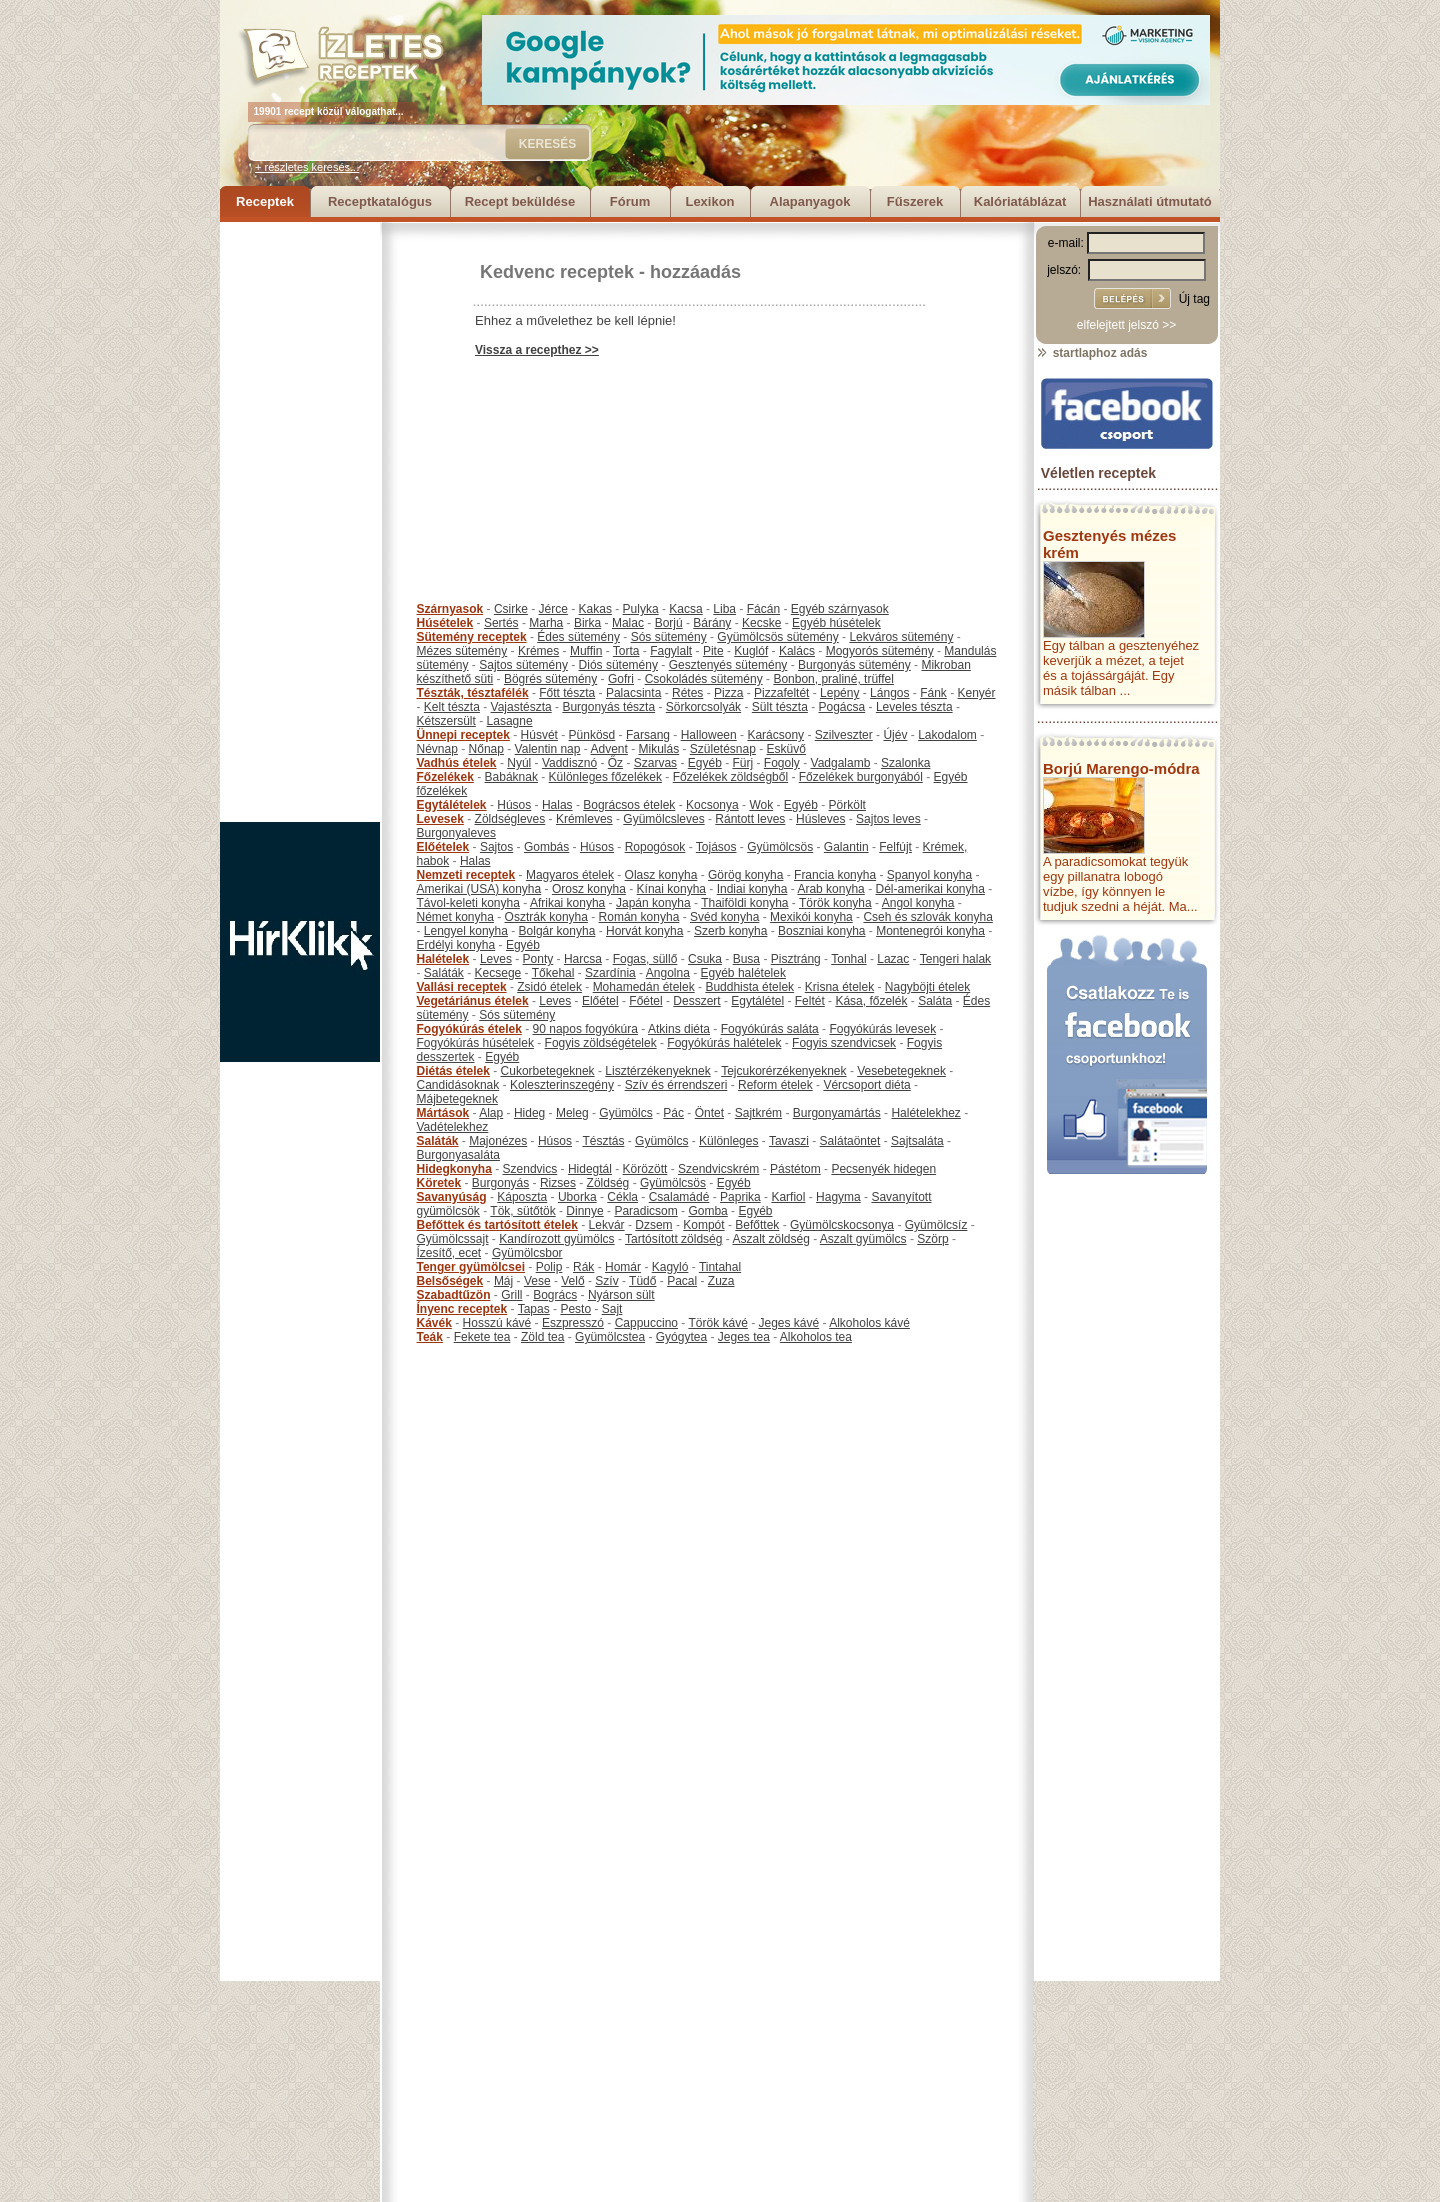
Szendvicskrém (718, 1169)
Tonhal (848, 959)
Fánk (933, 693)
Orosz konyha (589, 889)
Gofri (621, 679)
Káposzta (522, 1197)
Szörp (932, 1239)
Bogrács (555, 1295)
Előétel (600, 1001)
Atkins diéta (679, 1029)
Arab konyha (830, 889)
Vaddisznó (569, 763)
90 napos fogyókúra (585, 1029)
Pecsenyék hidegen (883, 1169)
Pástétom (795, 1169)
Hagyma (838, 1197)
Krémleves (584, 819)
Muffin (586, 651)
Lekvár (607, 1225)
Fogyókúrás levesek (882, 1029)
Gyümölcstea (610, 1337)
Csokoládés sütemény (704, 679)
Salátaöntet (850, 1141)
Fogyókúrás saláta (770, 1029)
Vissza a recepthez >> (537, 350)
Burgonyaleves (456, 833)
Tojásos (716, 847)
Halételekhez (925, 1113)
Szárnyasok (450, 609)
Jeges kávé (788, 1323)
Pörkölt (847, 805)
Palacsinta (633, 693)
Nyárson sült (621, 1295)
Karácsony (775, 735)
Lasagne (510, 721)
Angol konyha (918, 903)
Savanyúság (452, 1197)
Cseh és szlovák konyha (927, 917)
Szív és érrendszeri (676, 1085)
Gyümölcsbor (527, 1253)
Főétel (645, 1001)
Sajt (612, 1309)
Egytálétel (757, 1001)
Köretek (439, 1183)
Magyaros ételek (570, 875)
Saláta (935, 1001)
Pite (713, 651)
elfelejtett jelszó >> (1126, 325)
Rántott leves (750, 819)
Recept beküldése (520, 201)
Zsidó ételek (549, 987)
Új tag (1194, 299)
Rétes (687, 693)
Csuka (705, 959)
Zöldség (608, 1183)
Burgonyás (500, 1183)
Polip (549, 1267)
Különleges (728, 1141)
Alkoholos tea (816, 1337)
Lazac (893, 959)
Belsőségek (450, 1281)
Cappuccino (646, 1323)
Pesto (575, 1309)
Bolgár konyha (557, 931)
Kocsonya (712, 805)
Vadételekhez (453, 1127)
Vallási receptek (462, 987)
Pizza (728, 693)
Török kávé (717, 1323)
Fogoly (782, 763)
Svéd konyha (724, 917)
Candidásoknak (458, 1085)
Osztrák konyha (546, 917)
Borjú (669, 623)
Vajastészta (521, 707)
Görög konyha (745, 875)
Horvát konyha (644, 931)
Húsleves (820, 819)
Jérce (553, 609)
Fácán (763, 609)
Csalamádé (679, 1197)
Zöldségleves (510, 819)
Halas (557, 805)
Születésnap (723, 749)
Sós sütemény (669, 637)
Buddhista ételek (749, 987)
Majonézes (498, 1141)
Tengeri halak (955, 959)
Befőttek (757, 1225)
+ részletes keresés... (307, 167)
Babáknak (511, 777)
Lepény (839, 693)
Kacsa (685, 609)
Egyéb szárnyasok (840, 609)
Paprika (740, 1197)
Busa (746, 959)
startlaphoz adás (1091, 353)
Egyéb (705, 763)
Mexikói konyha (811, 917)
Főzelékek (445, 777)
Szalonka (905, 763)
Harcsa (583, 959)
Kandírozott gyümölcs (556, 1239)
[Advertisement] (300, 522)
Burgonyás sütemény (854, 665)
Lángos (889, 693)
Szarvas (655, 763)
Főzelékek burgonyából (861, 777)
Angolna (668, 973)
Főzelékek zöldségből (730, 777)
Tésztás (603, 1141)
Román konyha (639, 917)
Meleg (572, 1113)
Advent (608, 749)
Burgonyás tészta (608, 707)
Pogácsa (842, 707)
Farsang (648, 735)
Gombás (546, 847)
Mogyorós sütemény (880, 651)
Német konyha (455, 917)
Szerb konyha (730, 931)
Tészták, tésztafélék (473, 693)
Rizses (558, 1183)
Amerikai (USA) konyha (479, 889)
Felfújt (895, 847)
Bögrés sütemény (550, 679)
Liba (724, 609)
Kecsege (498, 973)
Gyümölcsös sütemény (777, 637)
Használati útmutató (1150, 201)
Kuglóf (751, 651)
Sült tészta (780, 707)
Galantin (846, 847)
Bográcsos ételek (629, 805)
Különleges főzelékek (605, 777)
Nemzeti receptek (466, 875)
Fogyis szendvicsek (844, 1043)
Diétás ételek (453, 1071)
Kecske (761, 623)
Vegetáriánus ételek (473, 1001)
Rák (583, 1267)
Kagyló (670, 1267)
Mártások (443, 1113)
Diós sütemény (618, 665)
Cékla (622, 1197)
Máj (503, 1281)
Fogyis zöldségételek (601, 1043)
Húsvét (539, 735)
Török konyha (835, 903)
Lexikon (709, 201)
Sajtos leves (888, 819)
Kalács (797, 651)
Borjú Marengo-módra (1121, 768)
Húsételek (445, 623)
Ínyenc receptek (462, 1309)
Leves (496, 959)
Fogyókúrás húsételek (475, 1043)
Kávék (434, 1323)
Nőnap (486, 749)
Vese (537, 1281)
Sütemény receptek (472, 637)
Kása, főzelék (871, 1001)
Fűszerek (915, 201)
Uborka (577, 1197)
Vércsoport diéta (866, 1085)
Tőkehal (553, 973)
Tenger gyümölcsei (471, 1267)
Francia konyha (835, 875)
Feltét (810, 1001)
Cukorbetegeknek (548, 1071)
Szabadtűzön (454, 1295)
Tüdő (642, 1281)
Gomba (707, 1211)
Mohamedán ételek (644, 987)
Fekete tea (482, 1337)
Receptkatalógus (380, 201)
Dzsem (653, 1225)
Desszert (696, 1001)
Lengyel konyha (466, 931)
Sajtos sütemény (523, 665)
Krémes (538, 651)
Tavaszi (789, 1141)
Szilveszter (844, 735)
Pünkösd (592, 735)
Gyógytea (681, 1337)
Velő (572, 1281)
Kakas (595, 609)
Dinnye (584, 1211)
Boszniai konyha (821, 931)
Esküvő (786, 749)
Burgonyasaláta (458, 1155)
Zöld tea (542, 1337)
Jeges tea (744, 1337)
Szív (606, 1281)
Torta (626, 651)
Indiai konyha (752, 889)
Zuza (721, 1281)
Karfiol (788, 1197)
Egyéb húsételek (836, 623)
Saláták (444, 973)
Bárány (712, 623)
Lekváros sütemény (901, 637)
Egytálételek (452, 805)
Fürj (742, 763)
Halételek (443, 959)
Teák (430, 1337)
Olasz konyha (661, 875)
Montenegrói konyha (930, 931)
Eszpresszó (573, 1323)
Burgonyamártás (837, 1113)
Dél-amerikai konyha (929, 889)
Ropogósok (655, 847)
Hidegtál (590, 1169)
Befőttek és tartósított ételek (497, 1225)
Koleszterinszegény (562, 1085)
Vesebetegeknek (901, 1071)
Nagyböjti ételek (927, 987)
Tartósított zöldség (673, 1239)
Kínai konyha (671, 889)
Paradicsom (645, 1211)
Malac (628, 623)
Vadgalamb (841, 763)
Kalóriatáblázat (1020, 201)
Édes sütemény (578, 637)
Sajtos (496, 847)
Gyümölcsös (780, 847)
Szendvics (530, 1169)
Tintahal (720, 1267)
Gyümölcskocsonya (842, 1225)
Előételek (443, 847)
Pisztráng (796, 959)
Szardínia (610, 973)
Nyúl (519, 763)
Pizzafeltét (781, 693)
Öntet (709, 1113)
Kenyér (977, 693)
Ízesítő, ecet (449, 1253)
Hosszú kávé (497, 1323)
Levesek (440, 819)
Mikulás (658, 749)
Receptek (265, 201)
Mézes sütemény (462, 651)
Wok (761, 805)
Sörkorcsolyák (703, 707)
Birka (587, 623)
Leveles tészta (914, 707)
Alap (491, 1113)
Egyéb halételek (743, 973)
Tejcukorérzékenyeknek (783, 1071)
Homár (623, 1267)
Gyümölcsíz (936, 1225)
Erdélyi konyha (456, 945)
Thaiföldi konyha (744, 903)
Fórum (630, 201)
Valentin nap (548, 749)
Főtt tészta (567, 693)
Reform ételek (775, 1085)
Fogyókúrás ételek (469, 1029)
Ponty (538, 959)
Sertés (501, 623)
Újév (895, 735)
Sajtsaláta (917, 1141)
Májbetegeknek (457, 1099)
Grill (511, 1295)
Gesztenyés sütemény (728, 665)
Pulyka (641, 609)
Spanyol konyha (929, 875)
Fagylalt (671, 651)
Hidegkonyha (454, 1169)
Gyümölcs (625, 1113)
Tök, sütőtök (522, 1211)
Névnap (437, 749)
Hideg (529, 1113)
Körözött (645, 1169)
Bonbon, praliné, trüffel (833, 679)
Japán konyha (653, 903)
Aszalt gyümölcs (863, 1239)
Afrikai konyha (567, 903)
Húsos (514, 805)
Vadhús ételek (457, 763)
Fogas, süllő (645, 959)
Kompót (703, 1225)
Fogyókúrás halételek (724, 1043)
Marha (546, 623)
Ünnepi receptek (463, 735)
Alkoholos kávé (869, 1323)
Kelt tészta (452, 707)
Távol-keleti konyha (468, 903)
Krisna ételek (839, 987)
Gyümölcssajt (453, 1239)
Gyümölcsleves (663, 819)
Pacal (682, 1281)
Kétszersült (446, 721)
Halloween (709, 735)
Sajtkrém (758, 1113)
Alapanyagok (810, 201)
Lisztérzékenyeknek (657, 1071)
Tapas (534, 1309)
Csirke (511, 609)
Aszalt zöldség (770, 1239)
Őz (615, 763)
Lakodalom (947, 735)
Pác (673, 1113)
